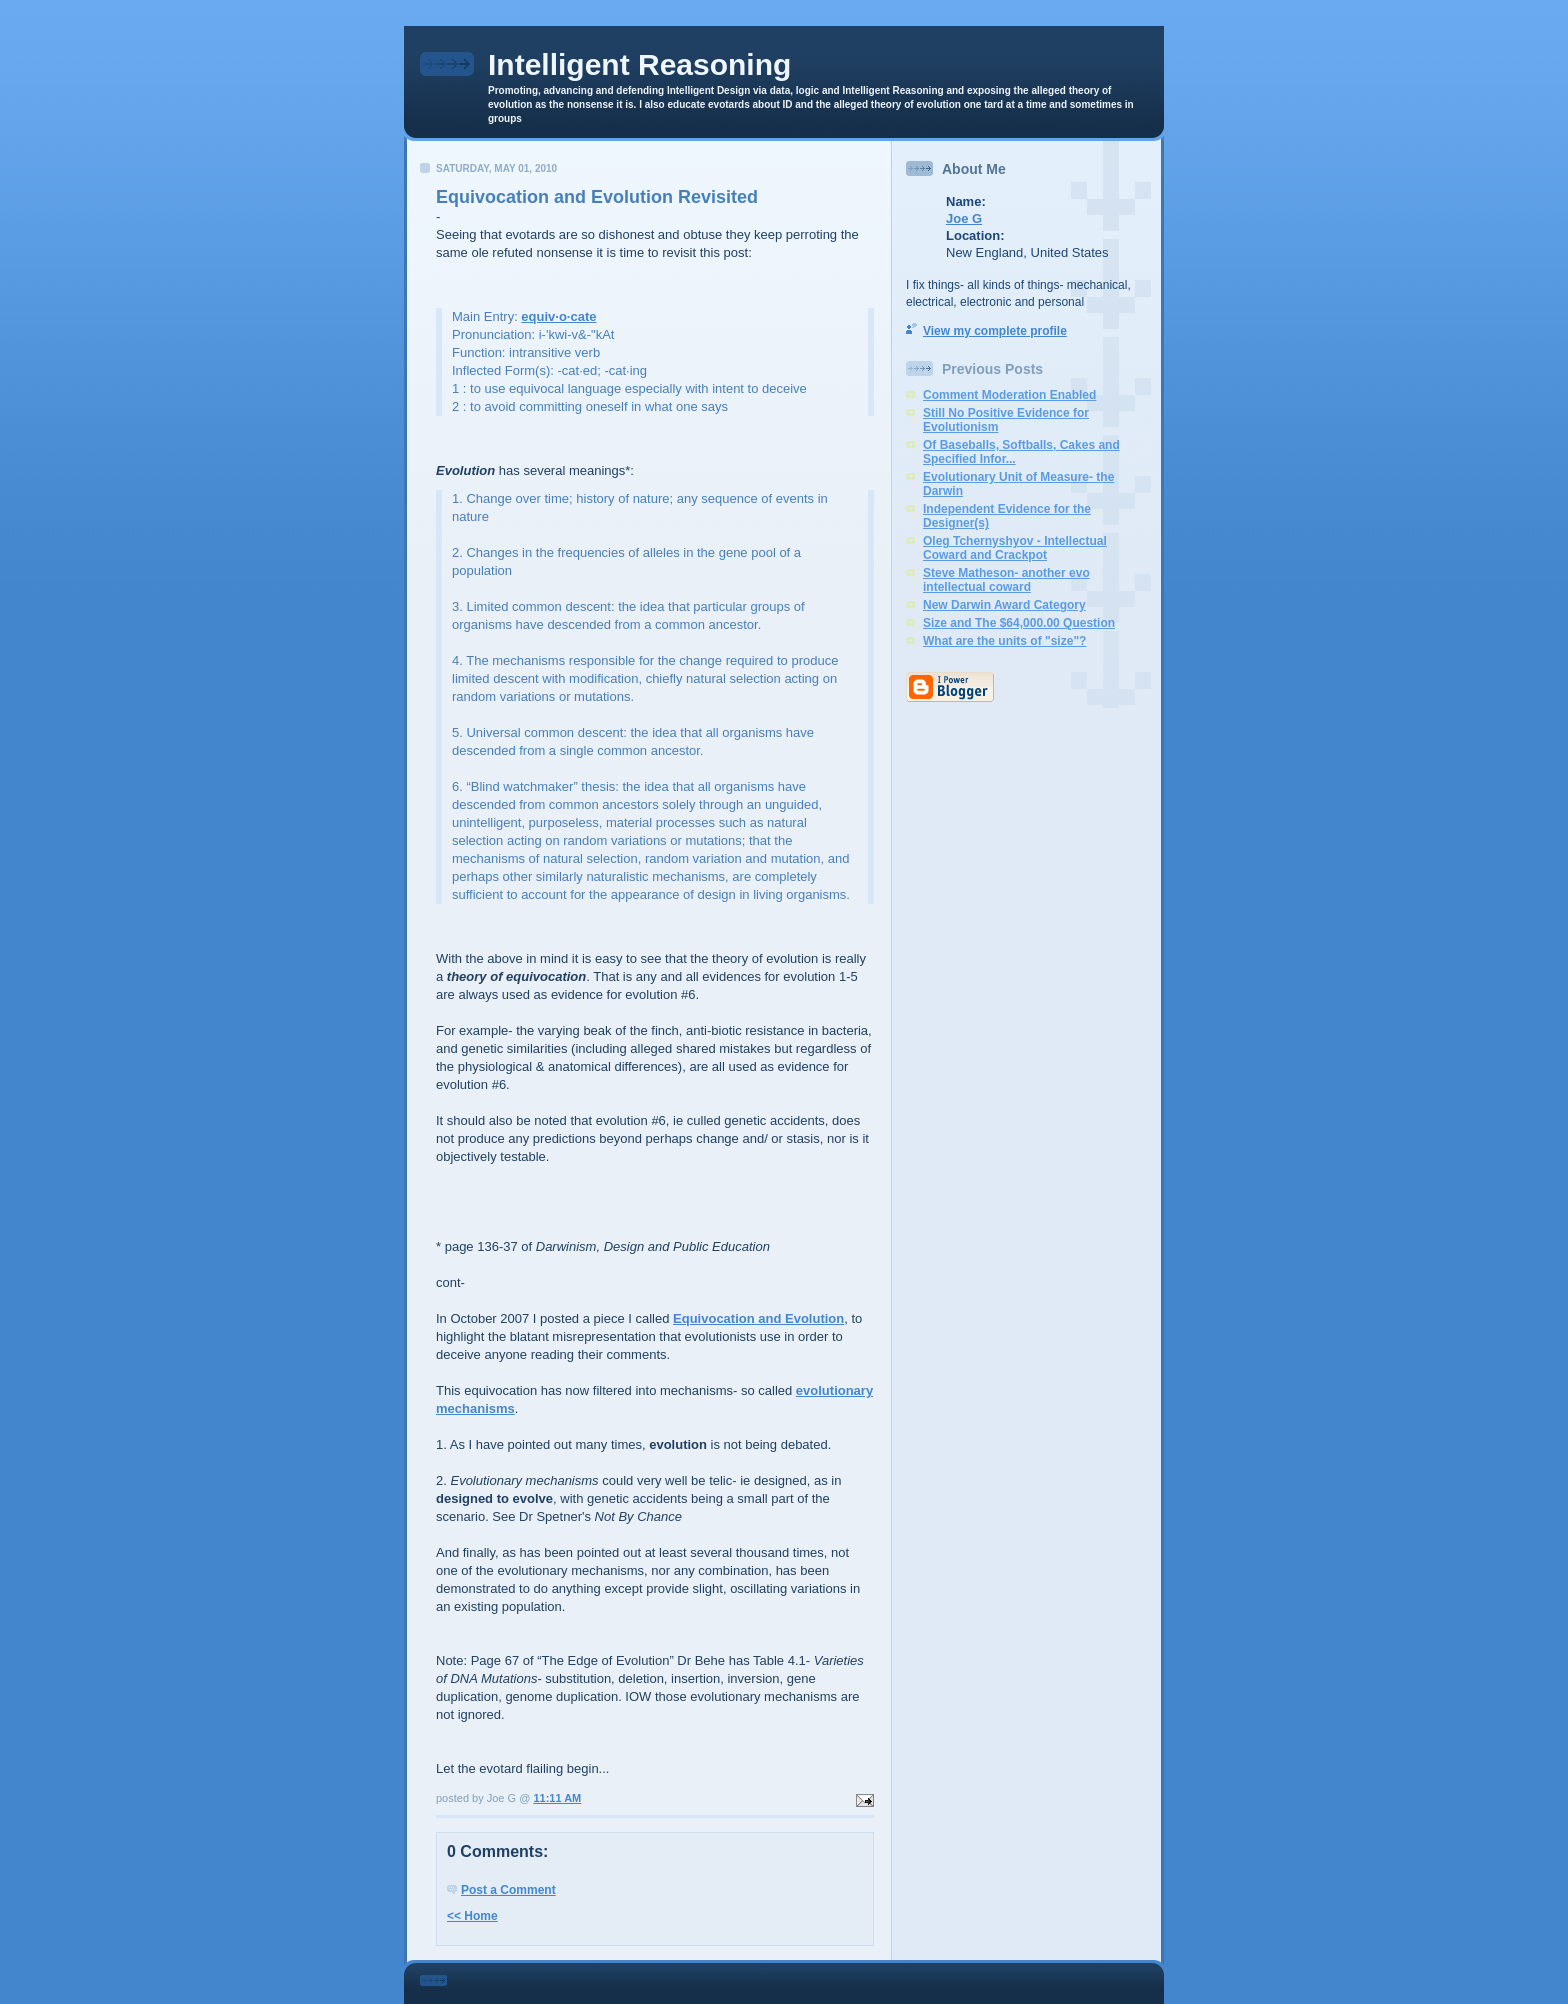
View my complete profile (995, 331)
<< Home (472, 1916)
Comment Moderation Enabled (1009, 395)
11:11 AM (557, 1798)
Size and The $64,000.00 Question (1019, 623)
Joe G (964, 218)
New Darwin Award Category (1004, 605)
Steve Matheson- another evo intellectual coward (1006, 580)
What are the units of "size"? (1004, 641)
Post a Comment (508, 1890)
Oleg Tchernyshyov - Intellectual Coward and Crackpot (1015, 548)
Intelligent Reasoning (639, 64)
